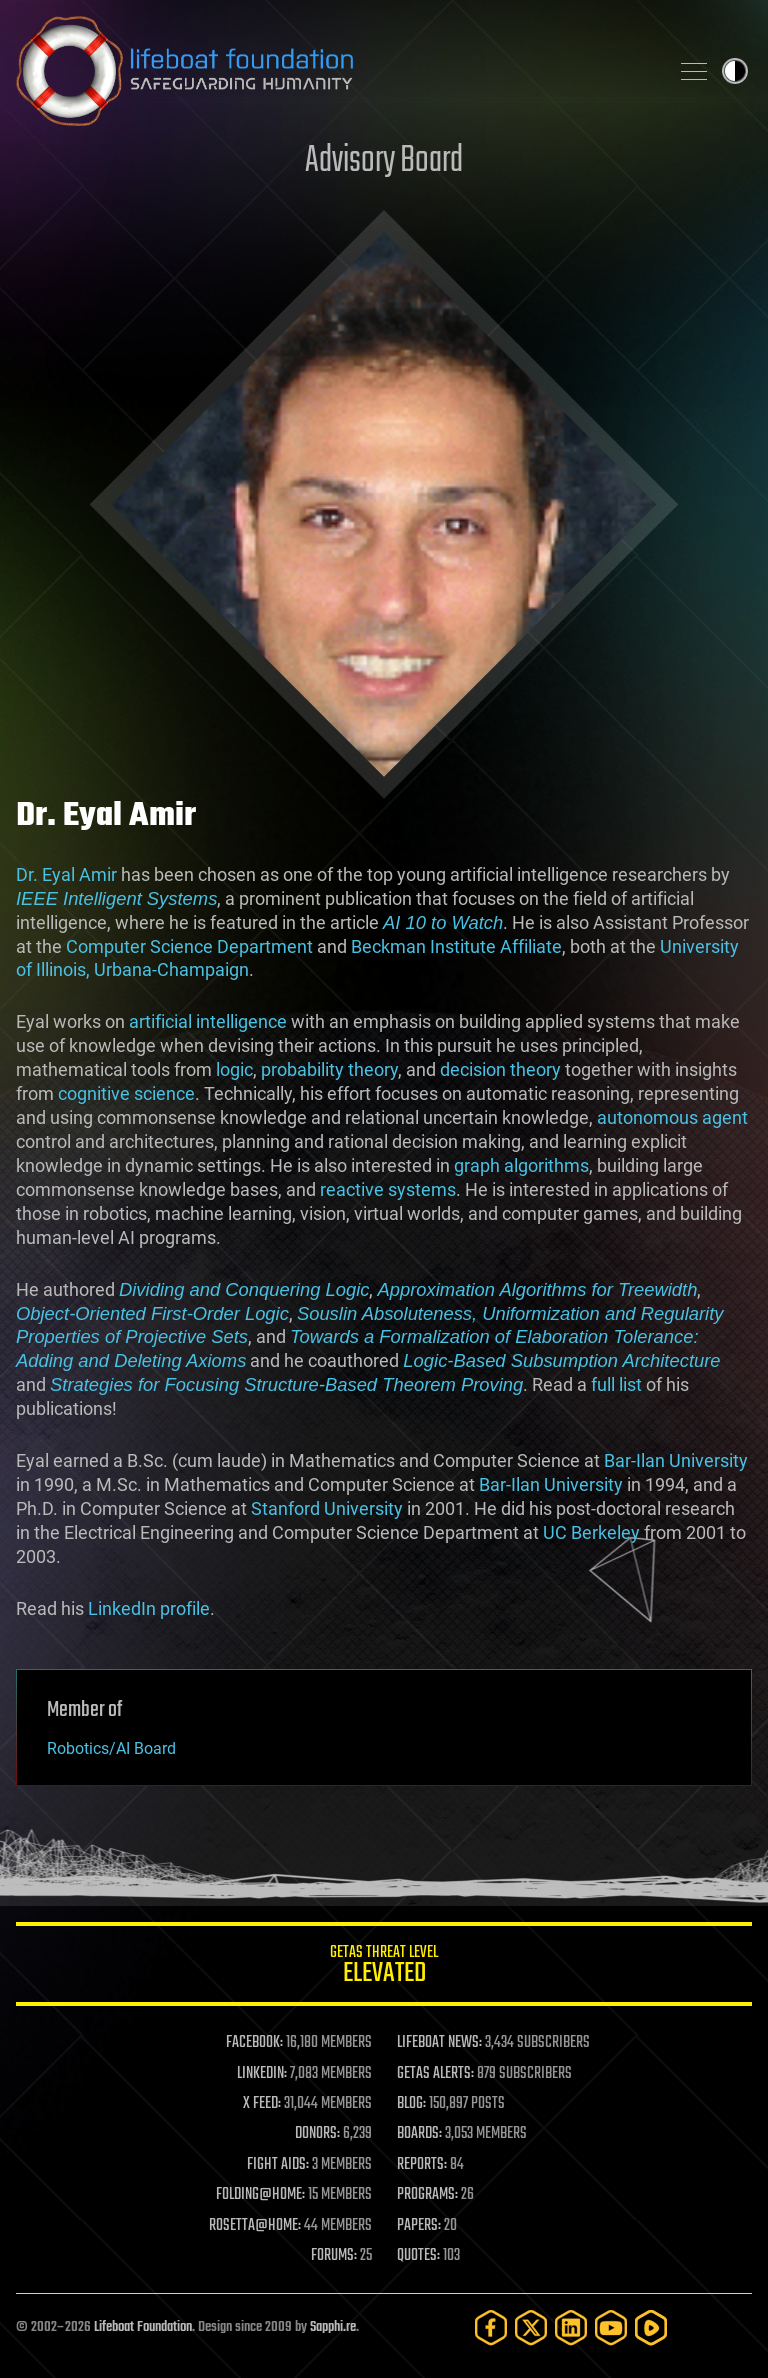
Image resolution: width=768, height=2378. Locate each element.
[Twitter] (531, 2327)
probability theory (329, 1069)
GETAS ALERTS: (435, 2074)
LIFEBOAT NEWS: (439, 2043)
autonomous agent (672, 1117)
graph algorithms (521, 1165)
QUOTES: (418, 2256)
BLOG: (411, 2104)
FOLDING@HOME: (260, 2195)
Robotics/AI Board (111, 1748)
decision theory (500, 1069)
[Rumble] (651, 2327)
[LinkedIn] (571, 2327)
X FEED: (262, 2104)
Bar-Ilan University (676, 1460)
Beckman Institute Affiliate (456, 946)
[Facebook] (491, 2327)
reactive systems (388, 1189)
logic (234, 1069)
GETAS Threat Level (384, 1967)
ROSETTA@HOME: (255, 2226)
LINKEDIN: (262, 2074)
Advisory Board (384, 161)
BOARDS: (419, 2134)
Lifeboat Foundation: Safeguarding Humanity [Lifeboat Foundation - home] (334, 71)
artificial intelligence (208, 1021)
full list (616, 1384)
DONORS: (317, 2134)
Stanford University (327, 1508)
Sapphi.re (333, 2327)
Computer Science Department (189, 946)
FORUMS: (334, 2256)
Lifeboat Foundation (143, 2327)
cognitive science (126, 1093)
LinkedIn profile (149, 1608)
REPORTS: (422, 2165)
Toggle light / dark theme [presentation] (735, 71)
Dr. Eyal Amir (66, 874)
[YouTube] (611, 2327)
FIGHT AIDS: (278, 2165)
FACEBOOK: (254, 2043)
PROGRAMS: (427, 2195)
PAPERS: (419, 2226)
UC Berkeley (591, 1532)
